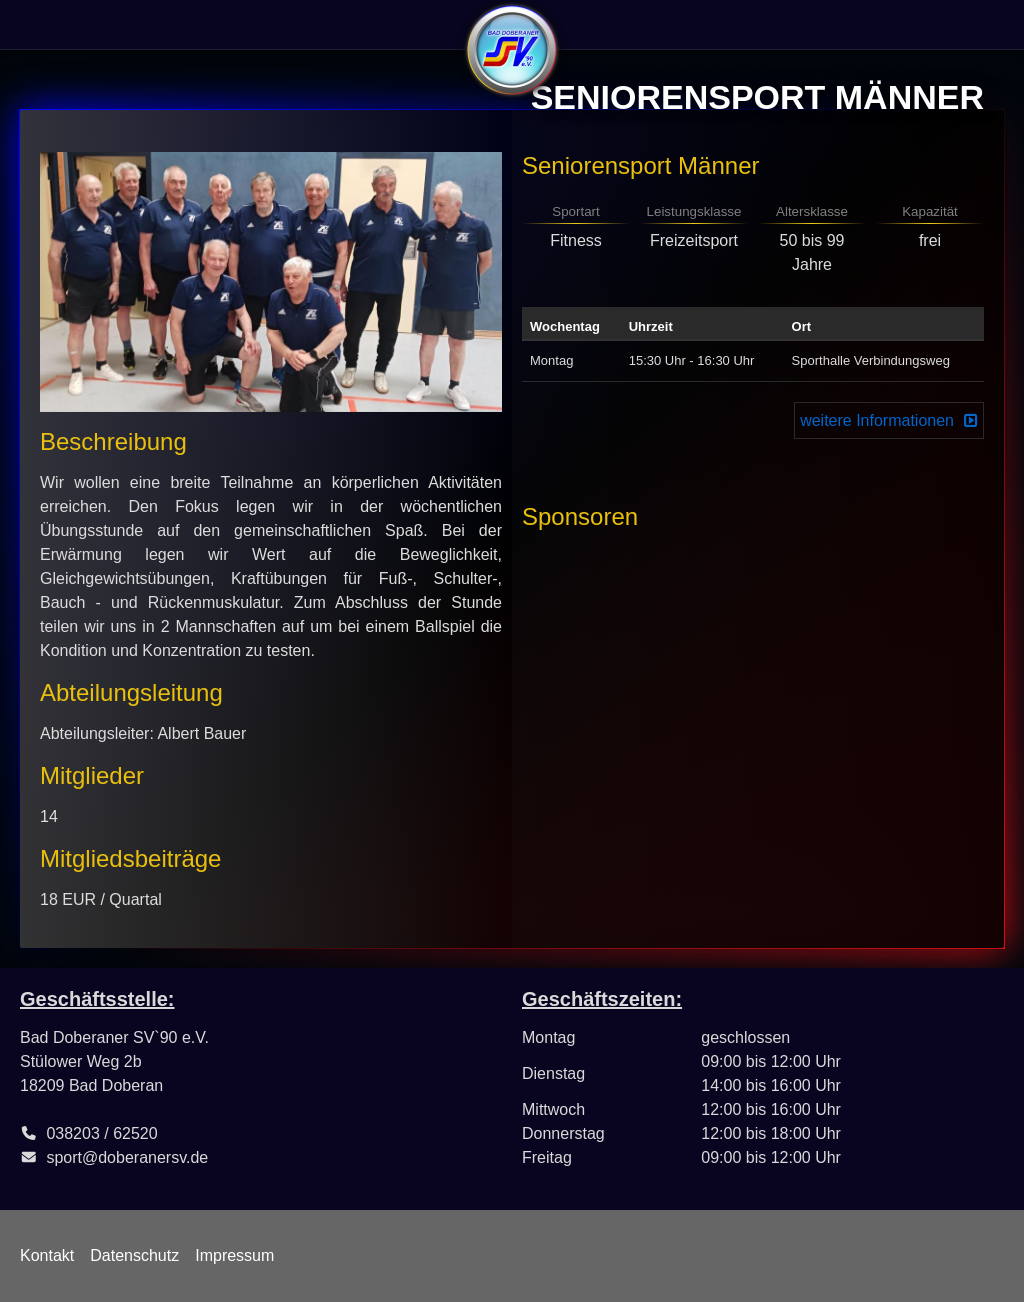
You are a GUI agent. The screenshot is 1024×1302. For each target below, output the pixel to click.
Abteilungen (282, 24)
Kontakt (47, 1255)
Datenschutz (134, 1255)
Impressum (234, 1255)
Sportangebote (155, 24)
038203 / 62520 (101, 1133)
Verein (48, 24)
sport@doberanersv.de (127, 1157)
